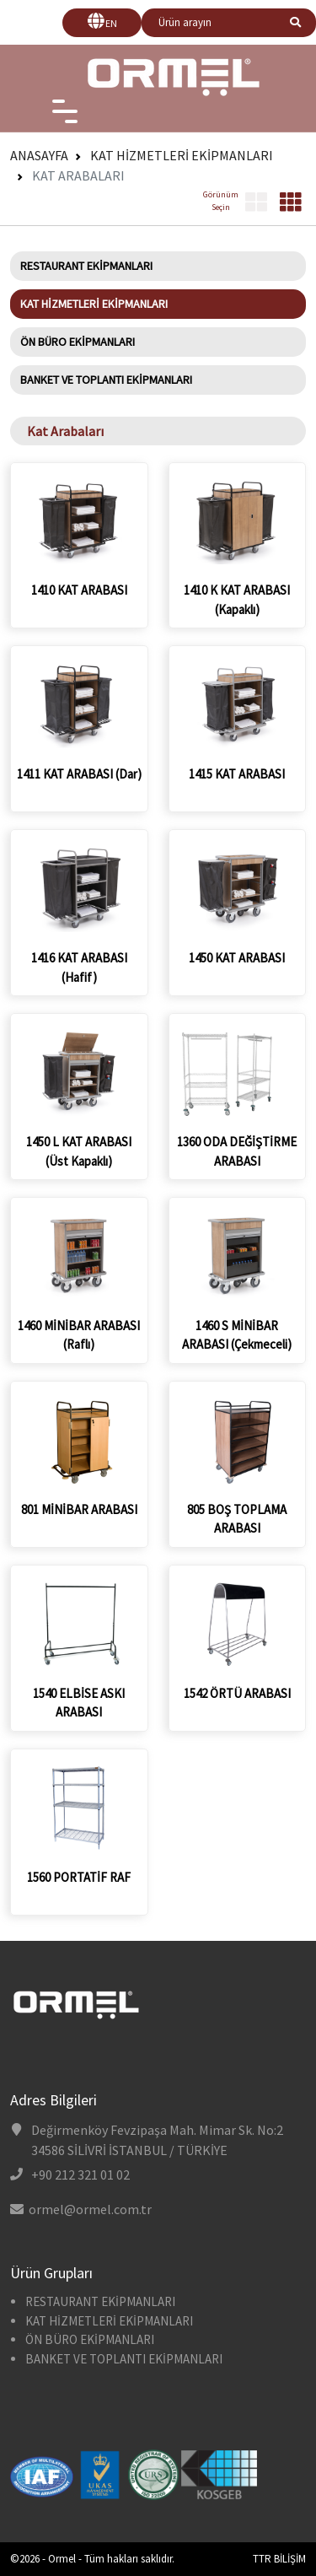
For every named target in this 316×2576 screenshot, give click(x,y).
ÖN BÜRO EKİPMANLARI (77, 341)
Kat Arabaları (78, 175)
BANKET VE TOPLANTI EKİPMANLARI (106, 379)
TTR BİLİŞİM (279, 2559)
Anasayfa (39, 155)
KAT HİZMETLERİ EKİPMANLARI (181, 155)
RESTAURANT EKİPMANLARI (86, 265)
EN (111, 23)
